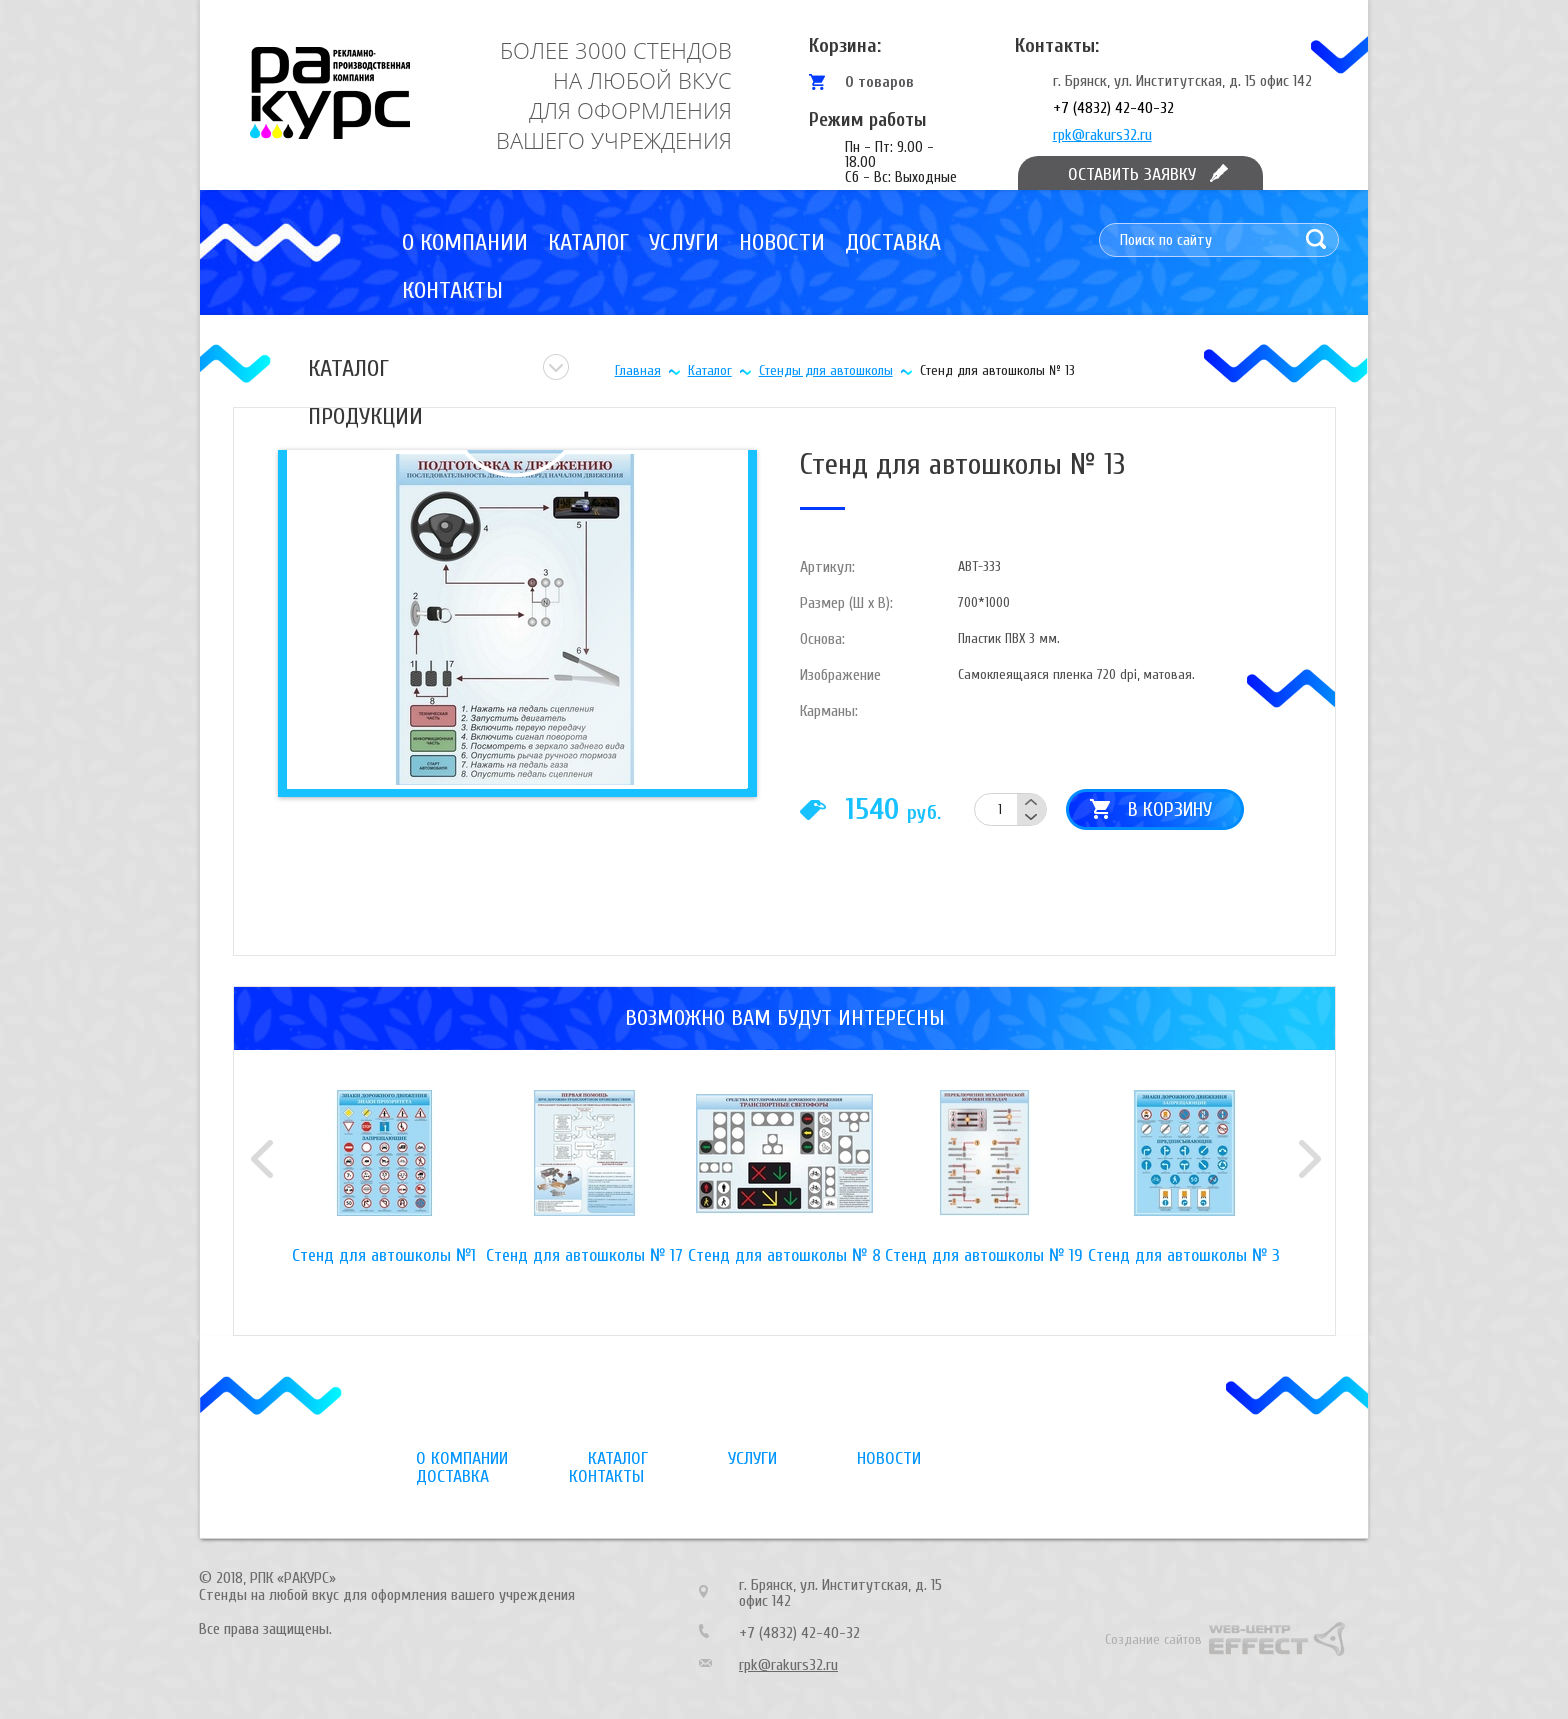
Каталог (588, 242)
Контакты (452, 290)
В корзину (1170, 809)
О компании (465, 242)
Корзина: (845, 45)
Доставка (893, 242)
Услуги (684, 242)
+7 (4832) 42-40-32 (1113, 108)
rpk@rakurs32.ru (1102, 135)
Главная (638, 370)
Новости (782, 242)
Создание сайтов (1153, 1639)
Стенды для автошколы (826, 370)
